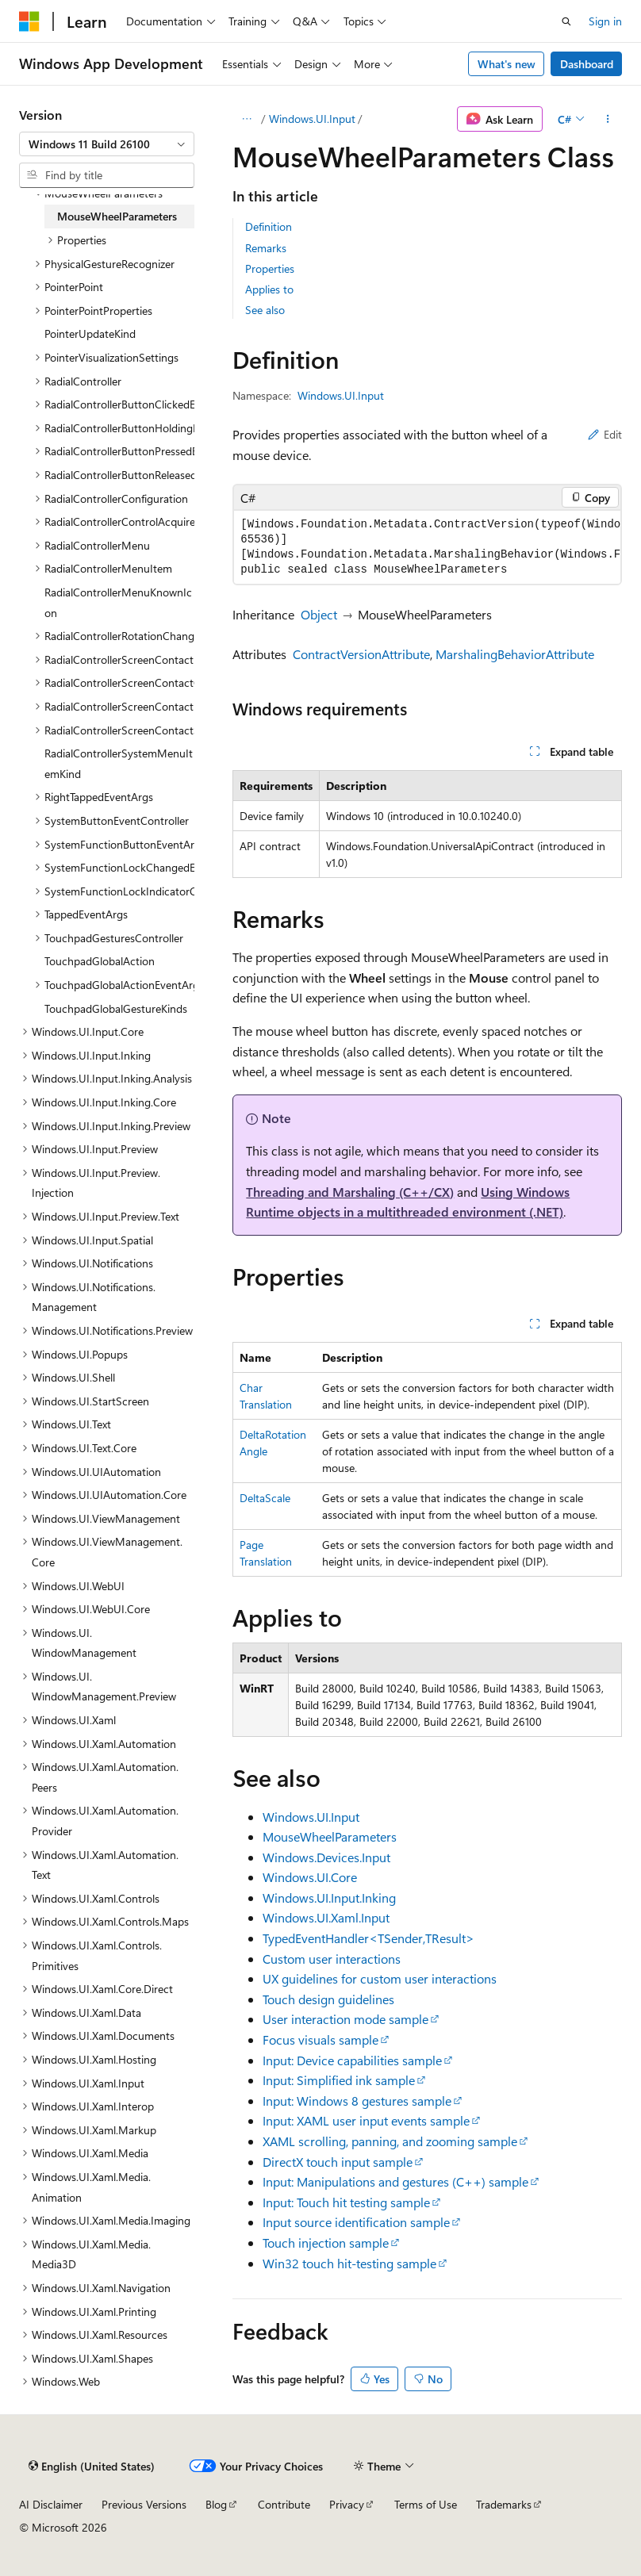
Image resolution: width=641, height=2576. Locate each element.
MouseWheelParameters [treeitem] (117, 216)
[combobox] (106, 144)
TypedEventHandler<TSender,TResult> (368, 1938)
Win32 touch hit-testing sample (349, 2263)
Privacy (346, 2504)
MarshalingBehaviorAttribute (515, 654)
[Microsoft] (29, 21)
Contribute (284, 2504)
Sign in (605, 21)
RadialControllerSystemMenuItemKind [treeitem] (118, 763)
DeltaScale (265, 1497)
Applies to (269, 289)
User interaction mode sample (345, 2019)
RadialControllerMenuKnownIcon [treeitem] (118, 602)
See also (265, 309)
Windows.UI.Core (310, 1877)
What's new (506, 63)
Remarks (265, 247)
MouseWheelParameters (330, 1836)
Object (319, 614)
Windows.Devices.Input (326, 1857)
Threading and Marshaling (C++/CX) (350, 1191)
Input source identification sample (356, 2222)
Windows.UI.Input (312, 118)
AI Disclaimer (51, 2504)
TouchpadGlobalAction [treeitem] (99, 960)
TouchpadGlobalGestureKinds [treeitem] (115, 1008)
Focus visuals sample (320, 2039)
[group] (427, 547)
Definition (268, 226)
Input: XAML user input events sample (366, 2120)
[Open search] (566, 21)
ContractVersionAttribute (361, 654)
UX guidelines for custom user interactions (380, 1978)
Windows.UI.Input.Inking (329, 1897)
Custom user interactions (332, 1958)
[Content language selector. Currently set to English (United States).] (91, 2465)
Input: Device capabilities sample (352, 2060)
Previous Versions (144, 2504)
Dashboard (586, 63)
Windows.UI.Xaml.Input (326, 1917)
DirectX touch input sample (338, 2161)
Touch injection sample (326, 2242)
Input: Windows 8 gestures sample (357, 2100)
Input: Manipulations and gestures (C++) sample (395, 2181)
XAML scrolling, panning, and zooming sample (390, 2141)
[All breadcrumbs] (246, 119)
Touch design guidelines (328, 1999)
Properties (269, 268)
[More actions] (608, 119)
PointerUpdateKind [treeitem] (90, 333)
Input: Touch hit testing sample (346, 2202)
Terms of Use (425, 2504)
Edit (605, 434)
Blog (216, 2504)
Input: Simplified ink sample (339, 2080)
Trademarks (504, 2504)
